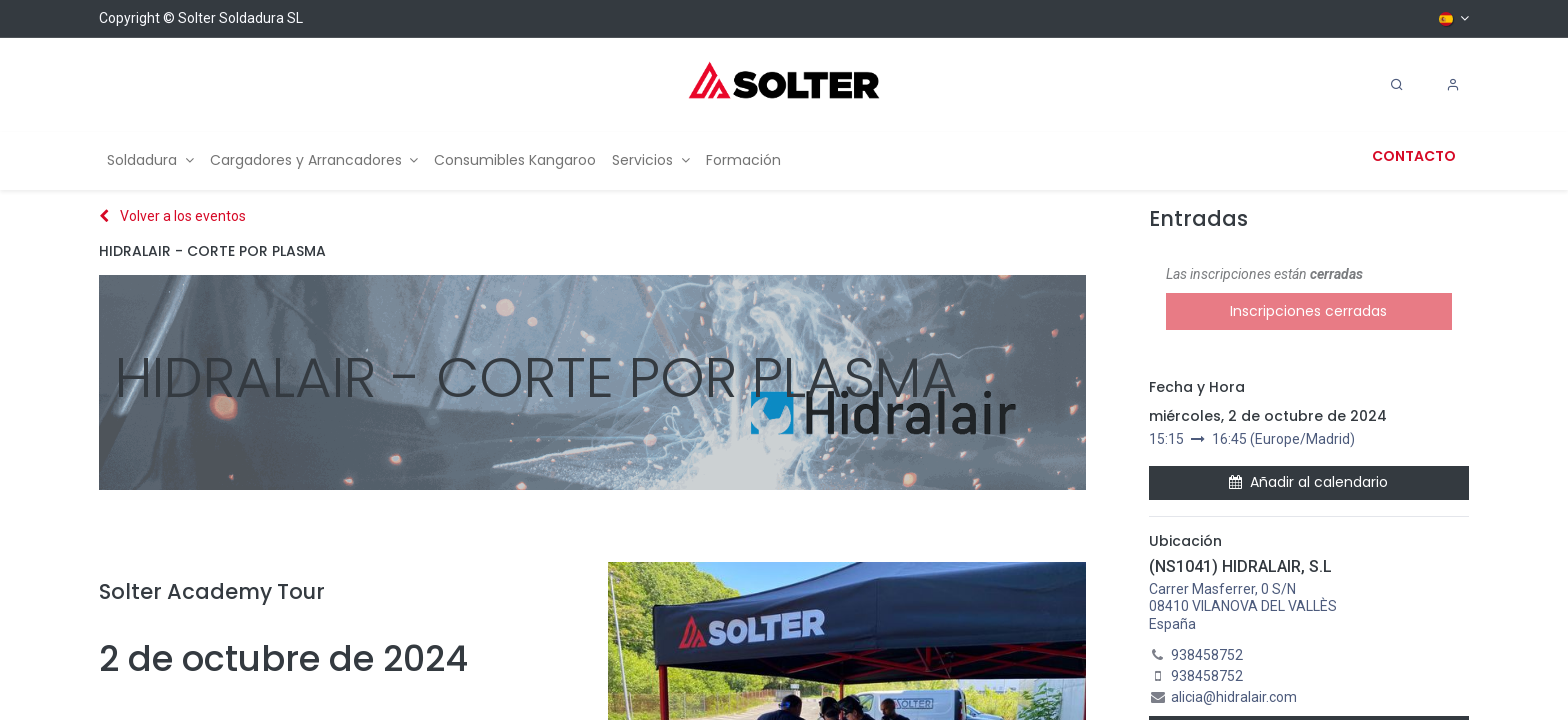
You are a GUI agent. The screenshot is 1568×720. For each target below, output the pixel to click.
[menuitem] (150, 160)
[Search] (1397, 85)
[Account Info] (1453, 85)
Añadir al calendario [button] (1308, 482)
